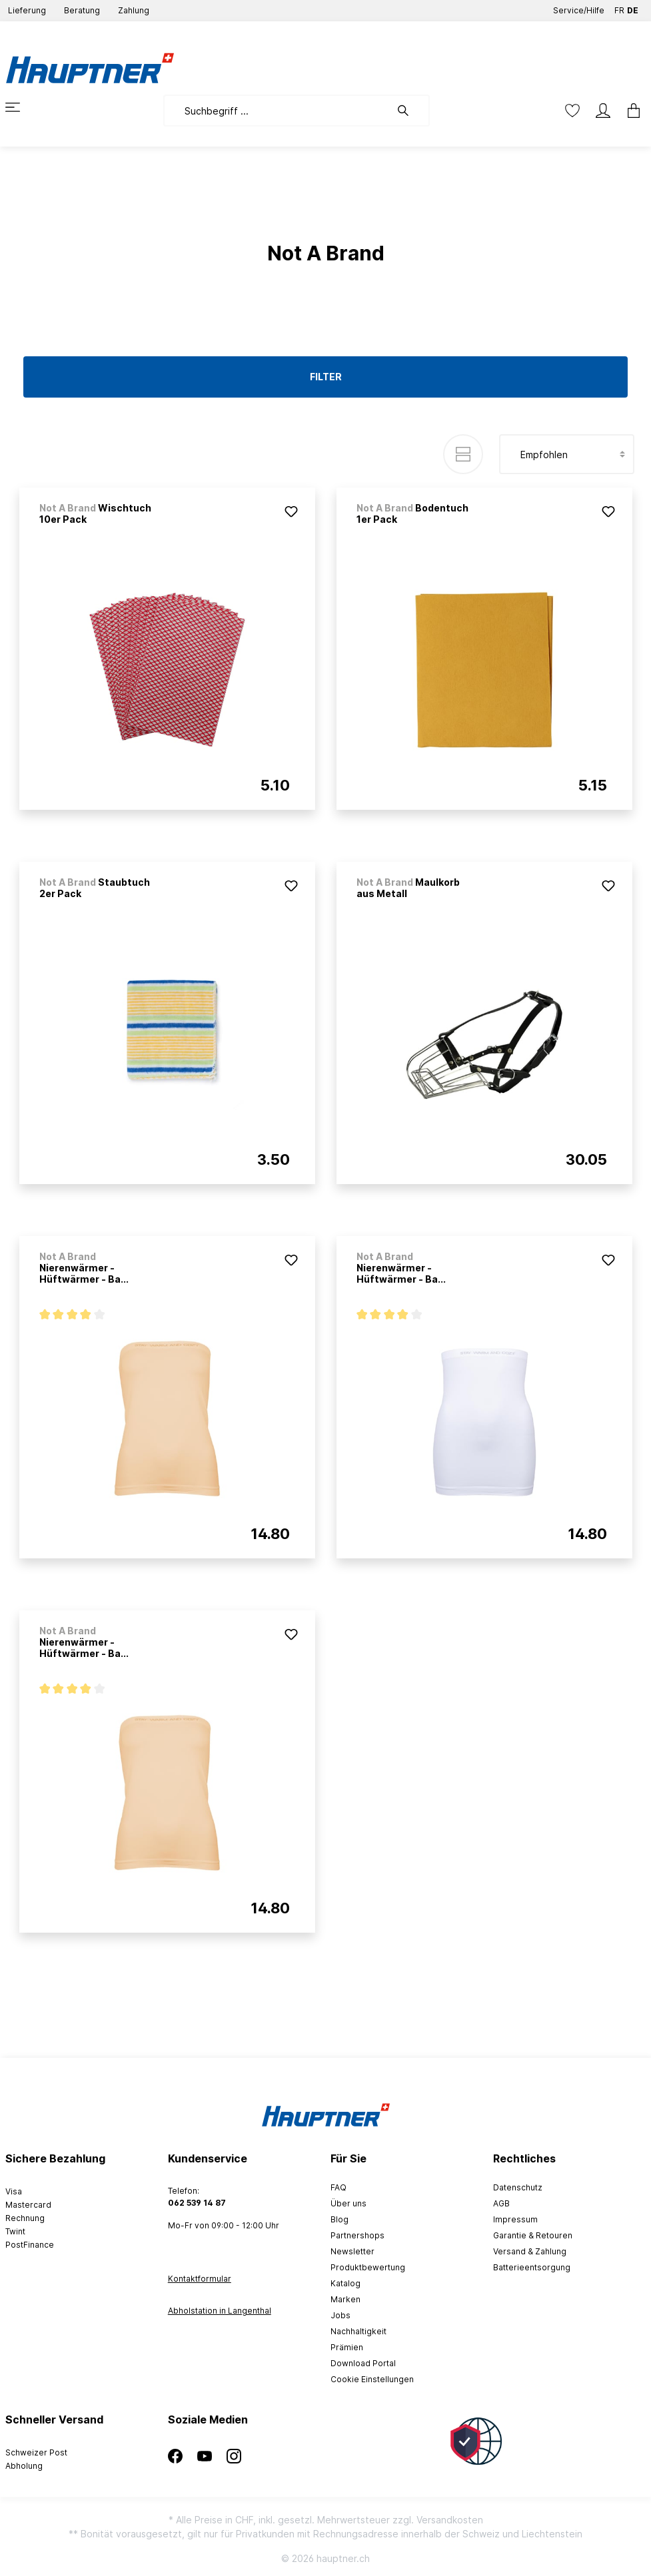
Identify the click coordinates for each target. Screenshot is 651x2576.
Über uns (348, 2203)
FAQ (338, 2187)
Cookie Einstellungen (372, 2379)
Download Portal (363, 2363)
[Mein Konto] (603, 110)
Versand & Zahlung (529, 2251)
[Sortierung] (566, 454)
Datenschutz (517, 2187)
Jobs (340, 2315)
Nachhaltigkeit (358, 2331)
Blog (339, 2219)
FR (619, 7)
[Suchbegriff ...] (276, 111)
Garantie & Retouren (532, 2235)
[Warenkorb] (629, 110)
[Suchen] (410, 111)
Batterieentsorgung (531, 2267)
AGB (501, 2203)
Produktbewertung (367, 2267)
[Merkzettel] (572, 110)
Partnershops (357, 2235)
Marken (345, 2299)
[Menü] (20, 107)
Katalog (345, 2283)
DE (632, 7)
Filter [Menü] (326, 376)
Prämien (346, 2347)
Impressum (515, 2219)
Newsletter (352, 2251)
